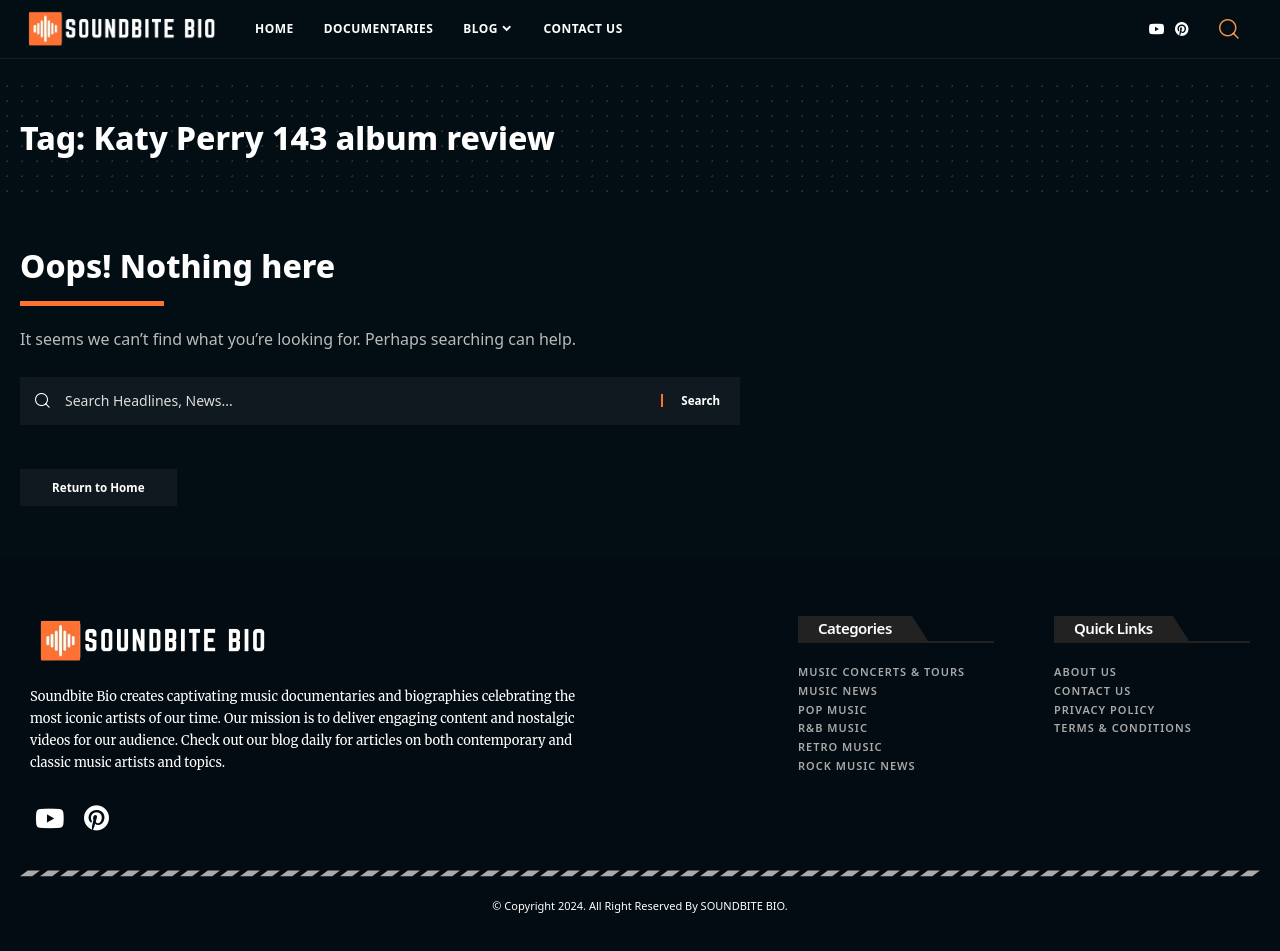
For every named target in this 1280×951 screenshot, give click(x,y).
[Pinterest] (1182, 29)
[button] (1233, 29)
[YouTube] (1157, 29)
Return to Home (108, 490)
